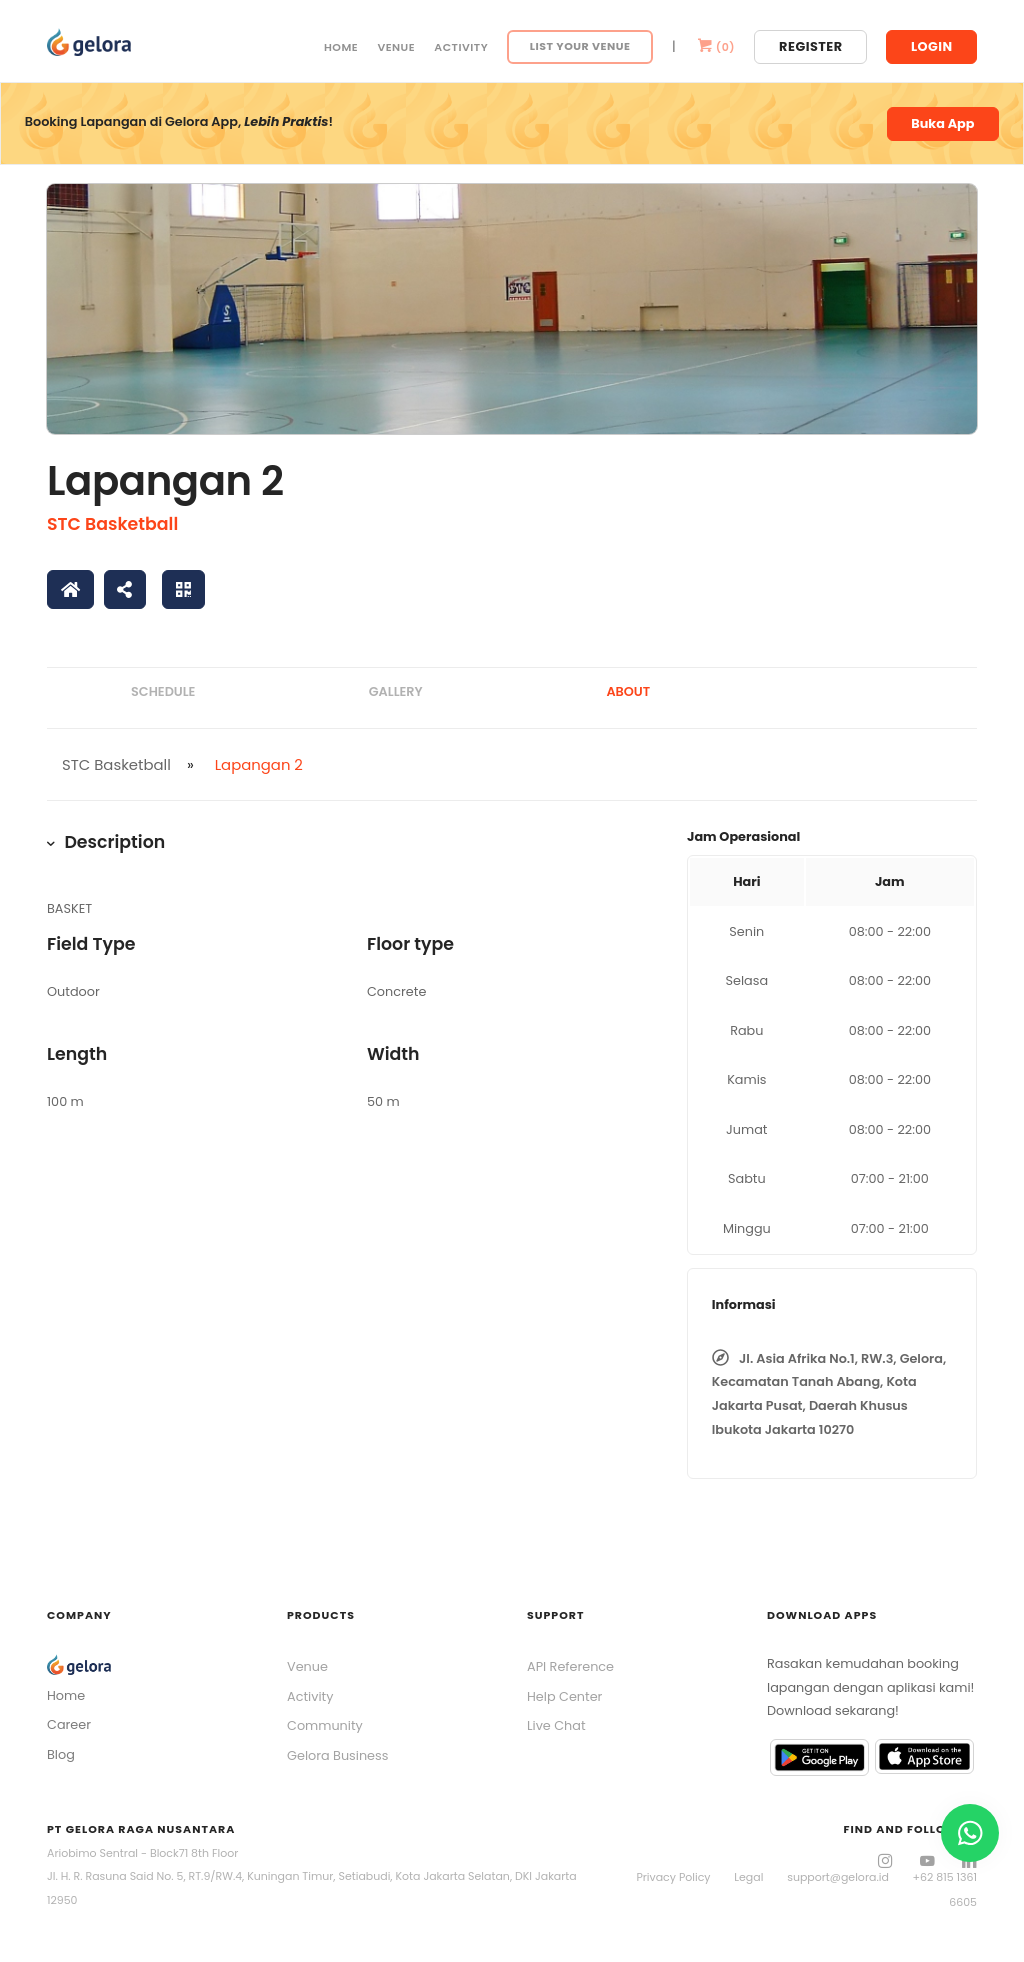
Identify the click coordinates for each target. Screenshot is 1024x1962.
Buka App (942, 123)
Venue (396, 47)
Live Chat (556, 1725)
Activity (461, 47)
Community (325, 1725)
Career (69, 1724)
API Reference (570, 1666)
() (715, 47)
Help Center (564, 1696)
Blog (61, 1754)
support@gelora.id (838, 1877)
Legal (748, 1877)
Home (341, 47)
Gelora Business (337, 1755)
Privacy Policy (673, 1877)
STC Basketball (112, 524)
